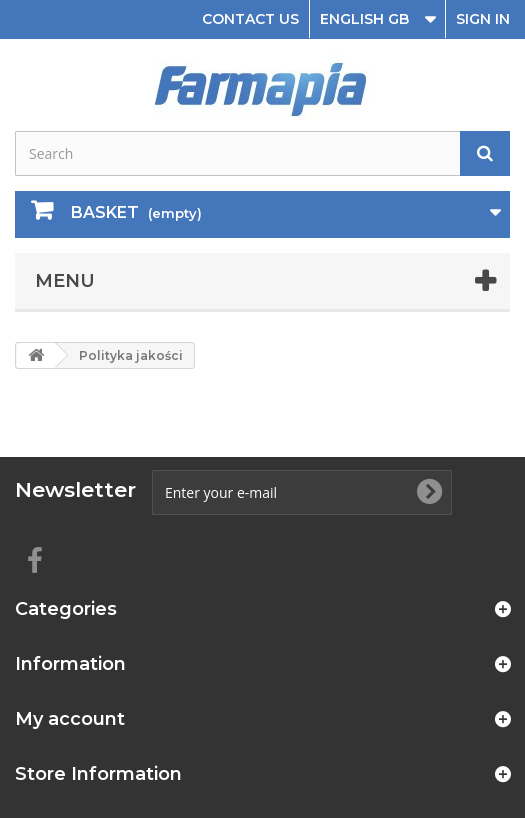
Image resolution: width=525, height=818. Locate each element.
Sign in (483, 19)
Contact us (250, 19)
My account (70, 719)
